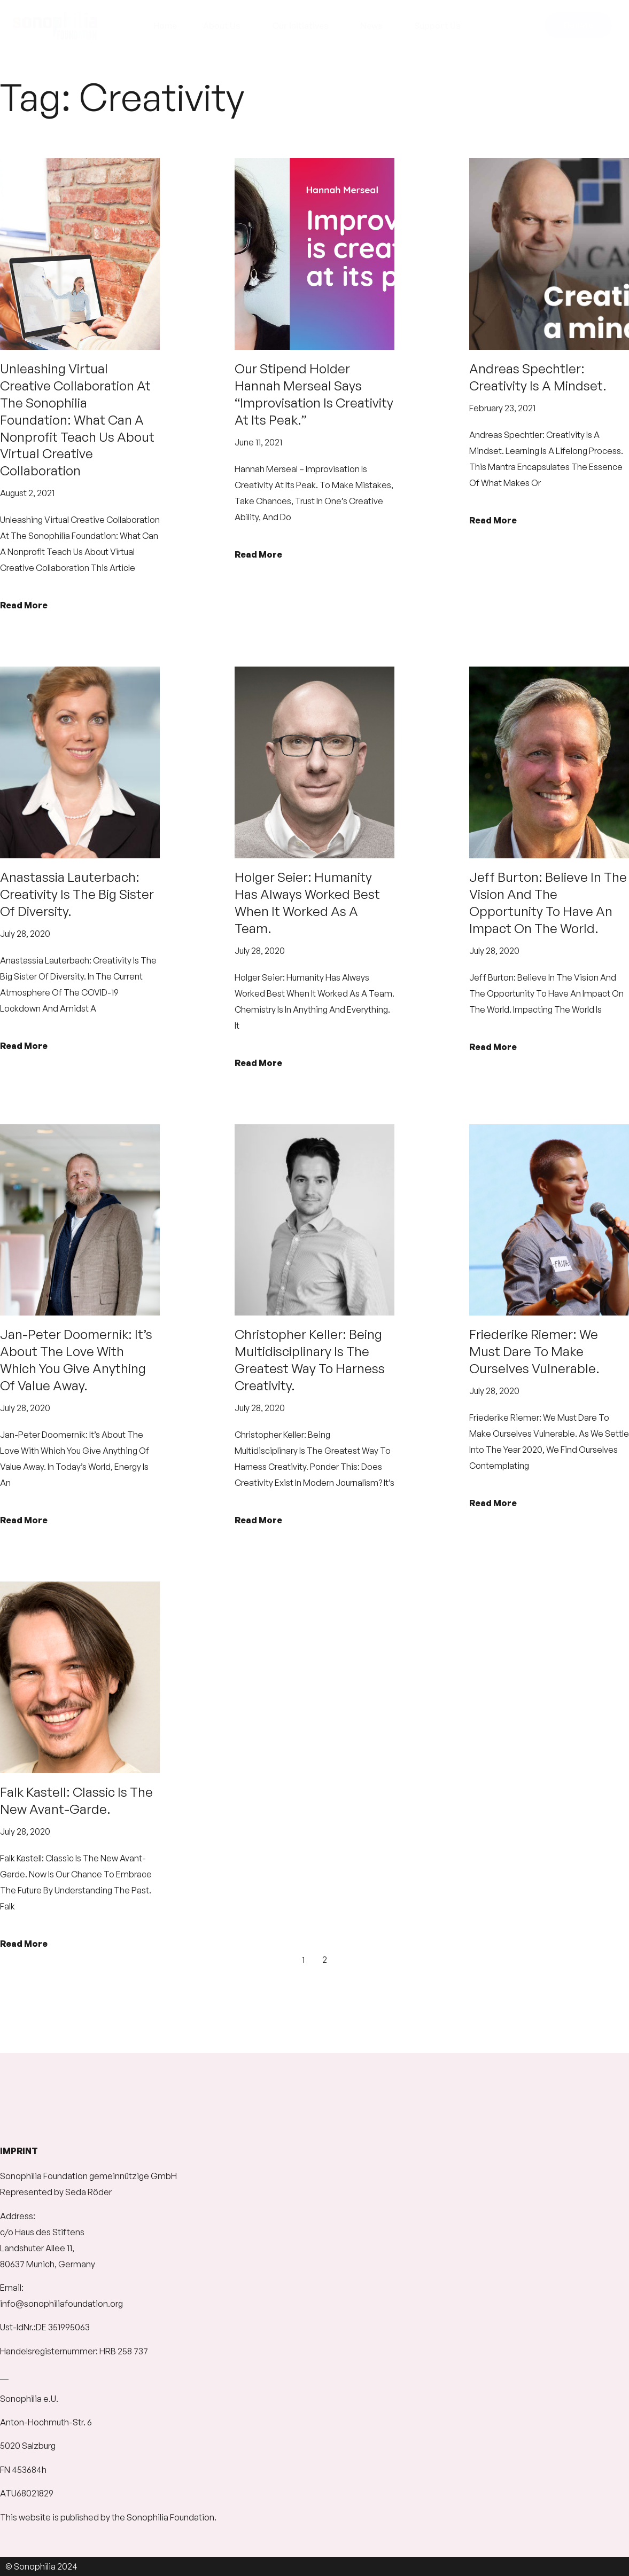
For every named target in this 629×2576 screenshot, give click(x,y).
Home (165, 25)
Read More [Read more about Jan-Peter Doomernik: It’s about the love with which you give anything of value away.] (24, 1520)
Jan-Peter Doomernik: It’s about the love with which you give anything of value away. (76, 1359)
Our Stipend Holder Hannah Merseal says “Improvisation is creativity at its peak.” (314, 394)
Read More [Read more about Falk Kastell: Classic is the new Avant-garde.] (24, 1943)
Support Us (440, 25)
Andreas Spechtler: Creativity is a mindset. (538, 377)
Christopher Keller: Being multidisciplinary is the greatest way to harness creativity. (310, 1359)
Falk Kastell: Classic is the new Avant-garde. (76, 1800)
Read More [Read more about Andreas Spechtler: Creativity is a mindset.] (493, 520)
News (374, 25)
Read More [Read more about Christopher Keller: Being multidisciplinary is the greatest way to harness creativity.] (258, 1520)
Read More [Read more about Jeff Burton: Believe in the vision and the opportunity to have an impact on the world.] (493, 1047)
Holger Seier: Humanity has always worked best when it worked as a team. (307, 902)
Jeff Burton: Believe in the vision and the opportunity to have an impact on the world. (548, 902)
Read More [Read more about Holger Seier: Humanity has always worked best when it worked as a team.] (258, 1063)
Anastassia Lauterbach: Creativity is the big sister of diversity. (77, 894)
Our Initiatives (303, 25)
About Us (224, 25)
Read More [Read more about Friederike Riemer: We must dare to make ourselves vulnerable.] (493, 1503)
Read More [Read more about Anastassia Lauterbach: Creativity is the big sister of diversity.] (24, 1045)
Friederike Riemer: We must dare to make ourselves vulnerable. (534, 1351)
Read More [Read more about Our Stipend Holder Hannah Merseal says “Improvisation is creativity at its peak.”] (258, 554)
